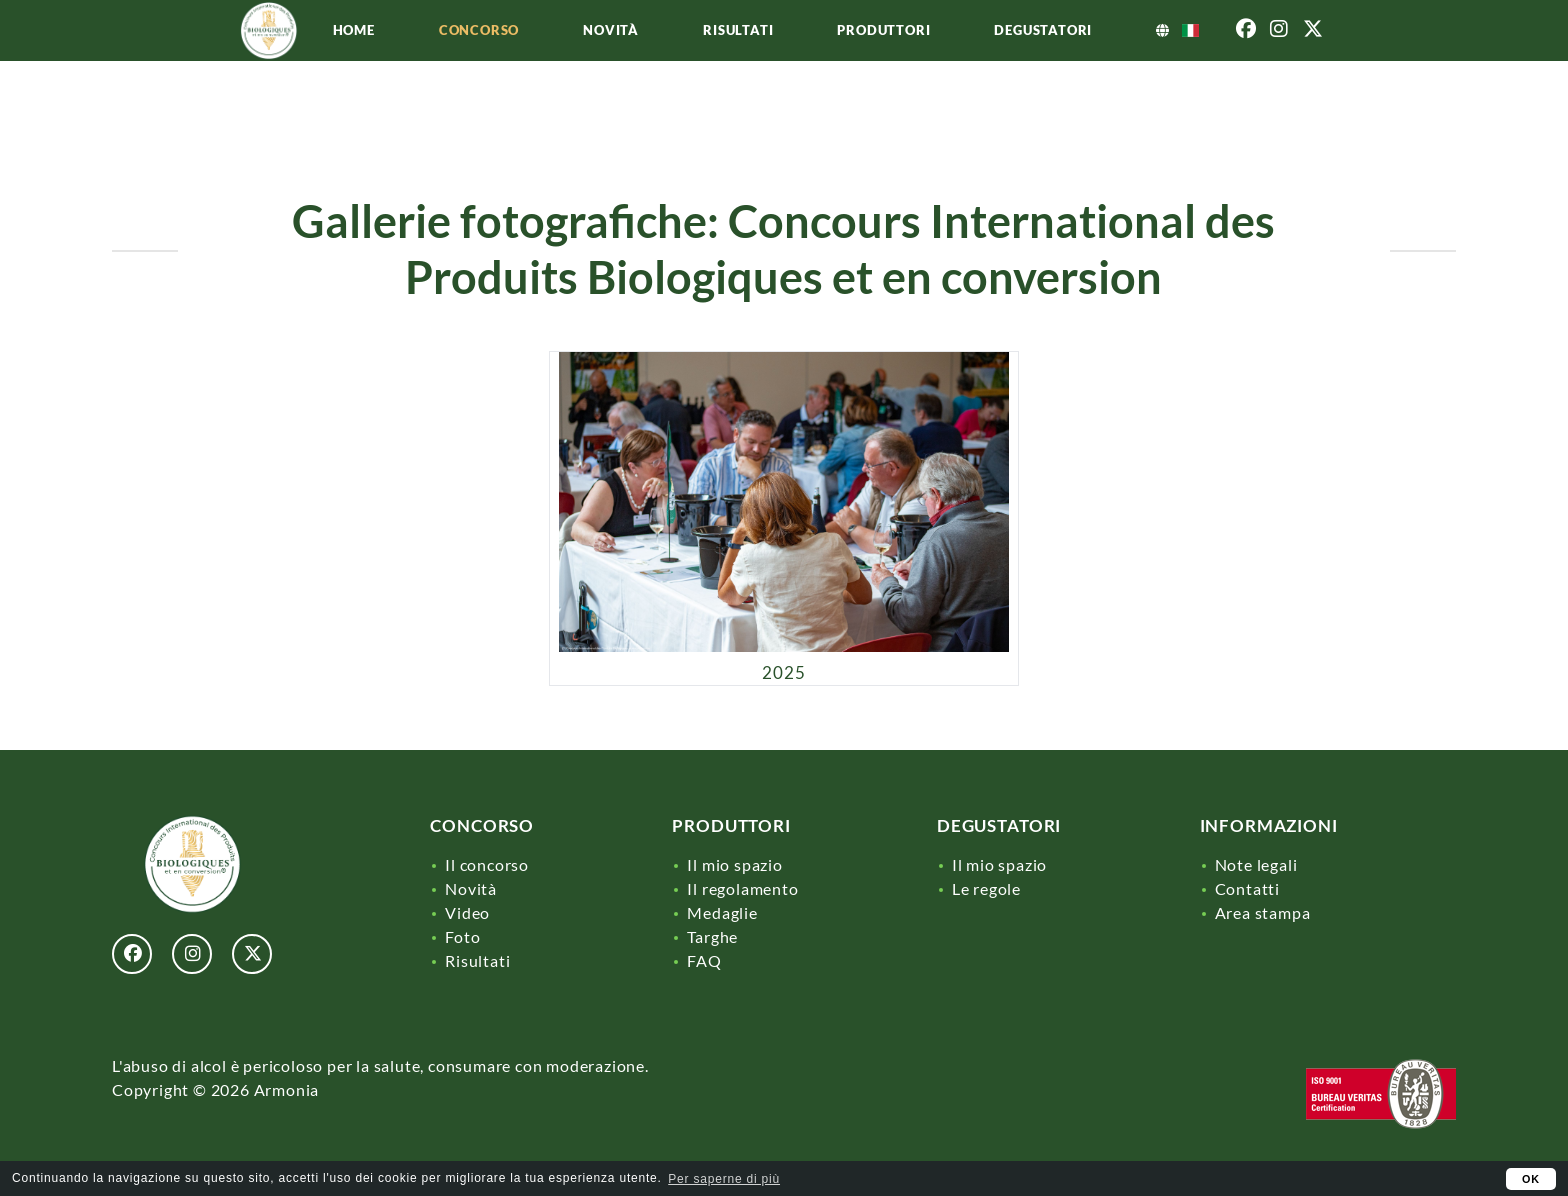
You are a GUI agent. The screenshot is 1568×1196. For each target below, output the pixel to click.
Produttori (958, 62)
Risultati (813, 62)
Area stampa (1263, 912)
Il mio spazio (734, 864)
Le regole (986, 888)
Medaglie (722, 912)
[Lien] (269, 100)
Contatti (1247, 888)
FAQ (704, 960)
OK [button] (1531, 1179)
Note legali (1256, 864)
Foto (462, 936)
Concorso (554, 62)
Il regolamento (742, 888)
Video (467, 912)
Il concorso (487, 864)
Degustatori (1118, 62)
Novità (686, 62)
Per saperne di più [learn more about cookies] (724, 1179)
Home (429, 62)
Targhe (712, 936)
